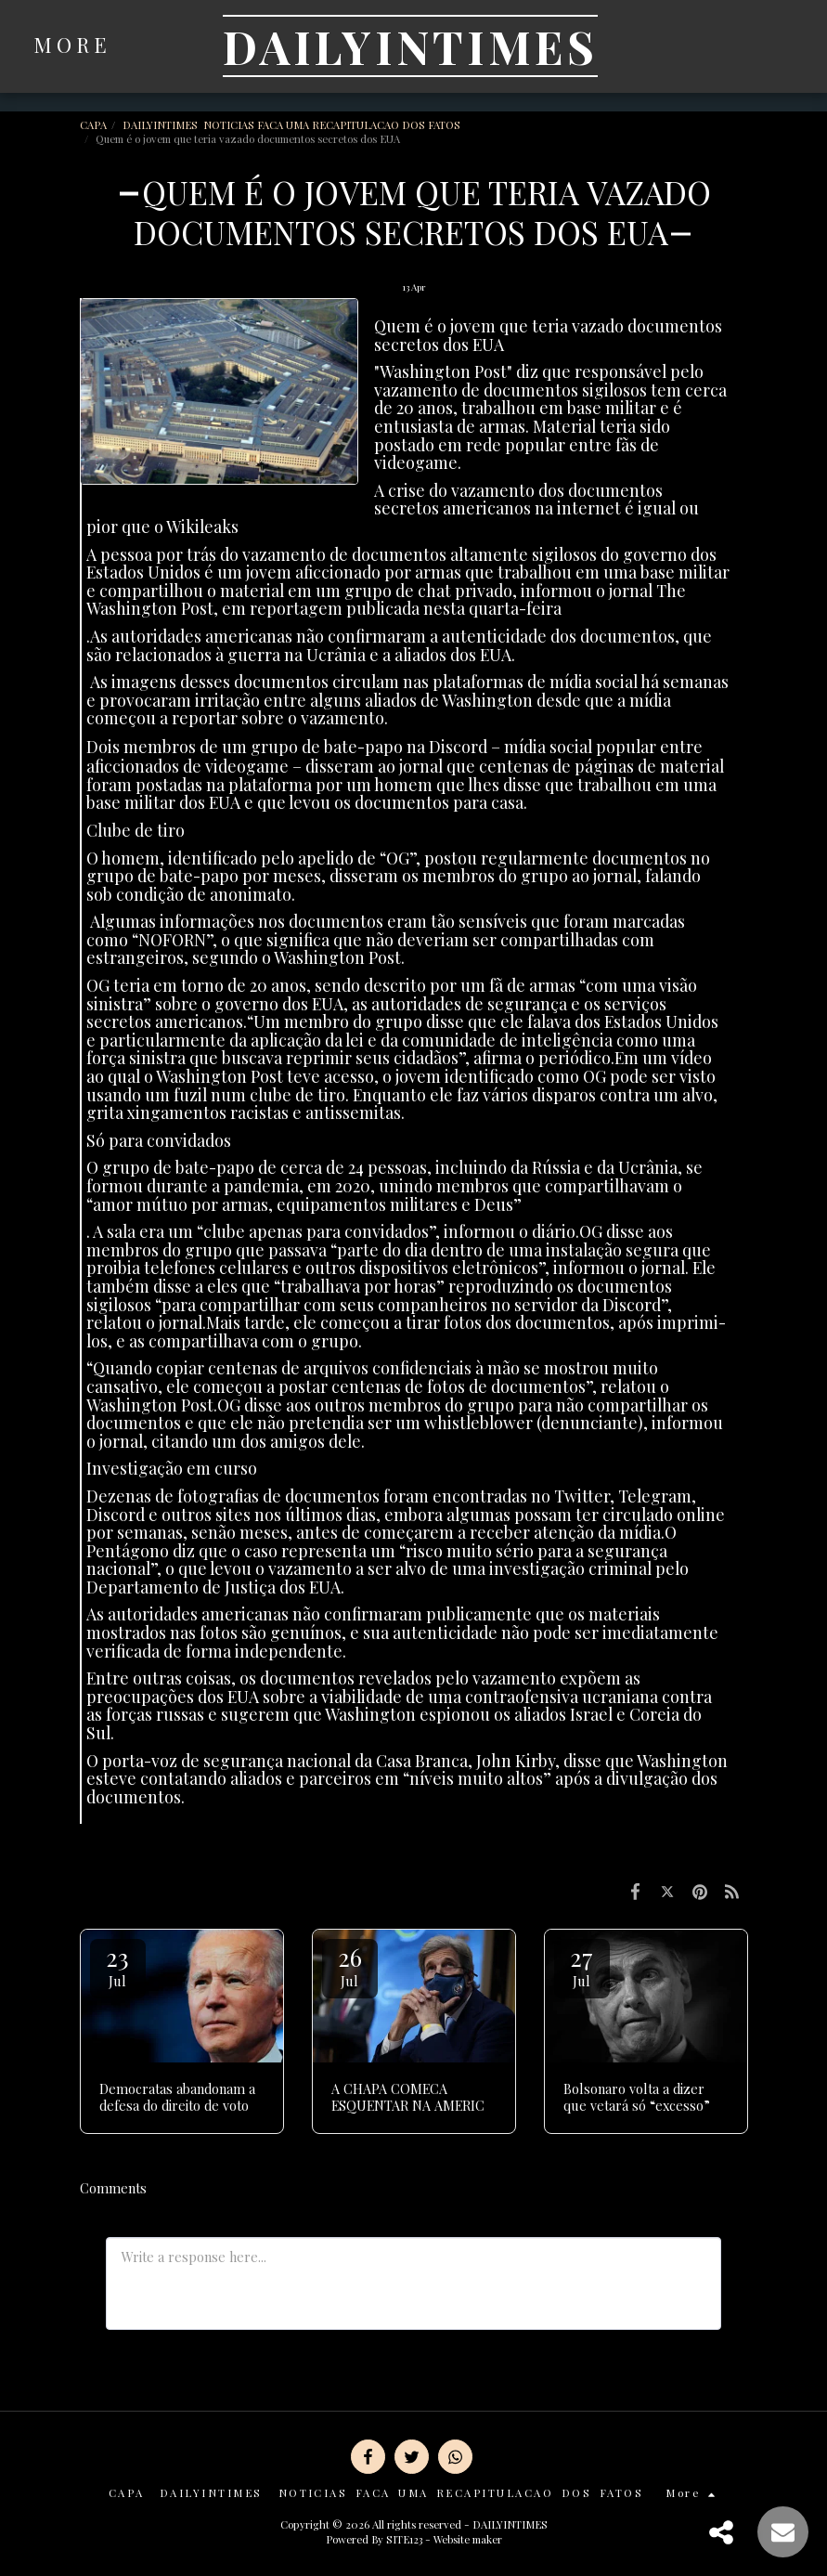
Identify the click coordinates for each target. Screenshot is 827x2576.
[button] (711, 46)
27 (582, 1965)
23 (118, 1965)
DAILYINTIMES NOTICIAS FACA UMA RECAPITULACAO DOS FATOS (293, 125)
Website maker (467, 2539)
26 (350, 1965)
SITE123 (404, 2539)
